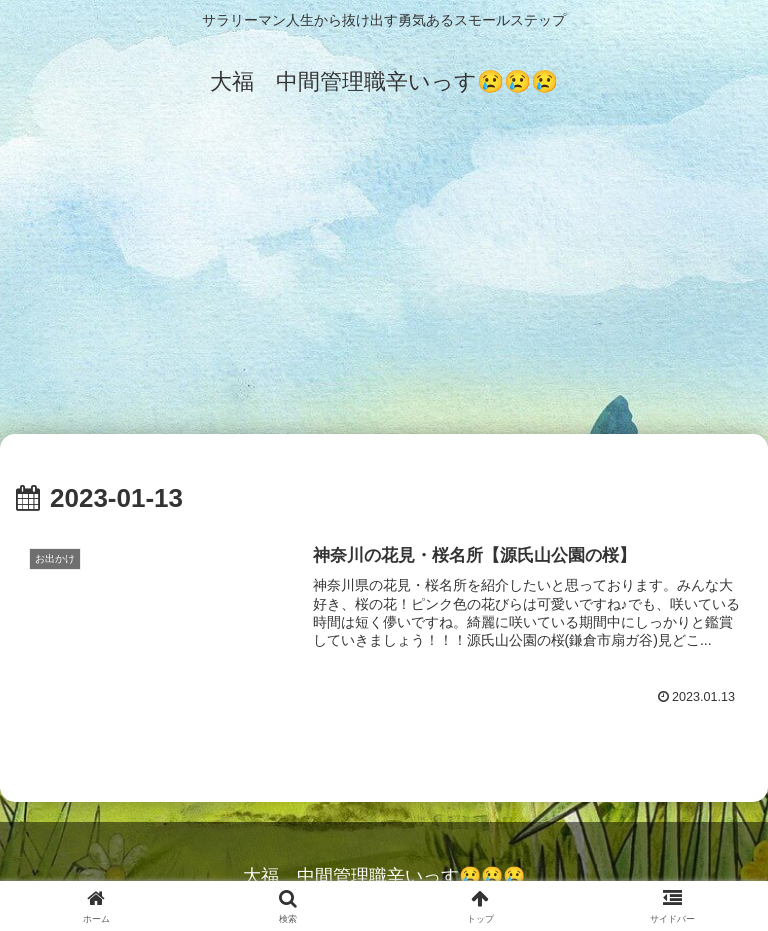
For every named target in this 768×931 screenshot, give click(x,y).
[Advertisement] (384, 282)
